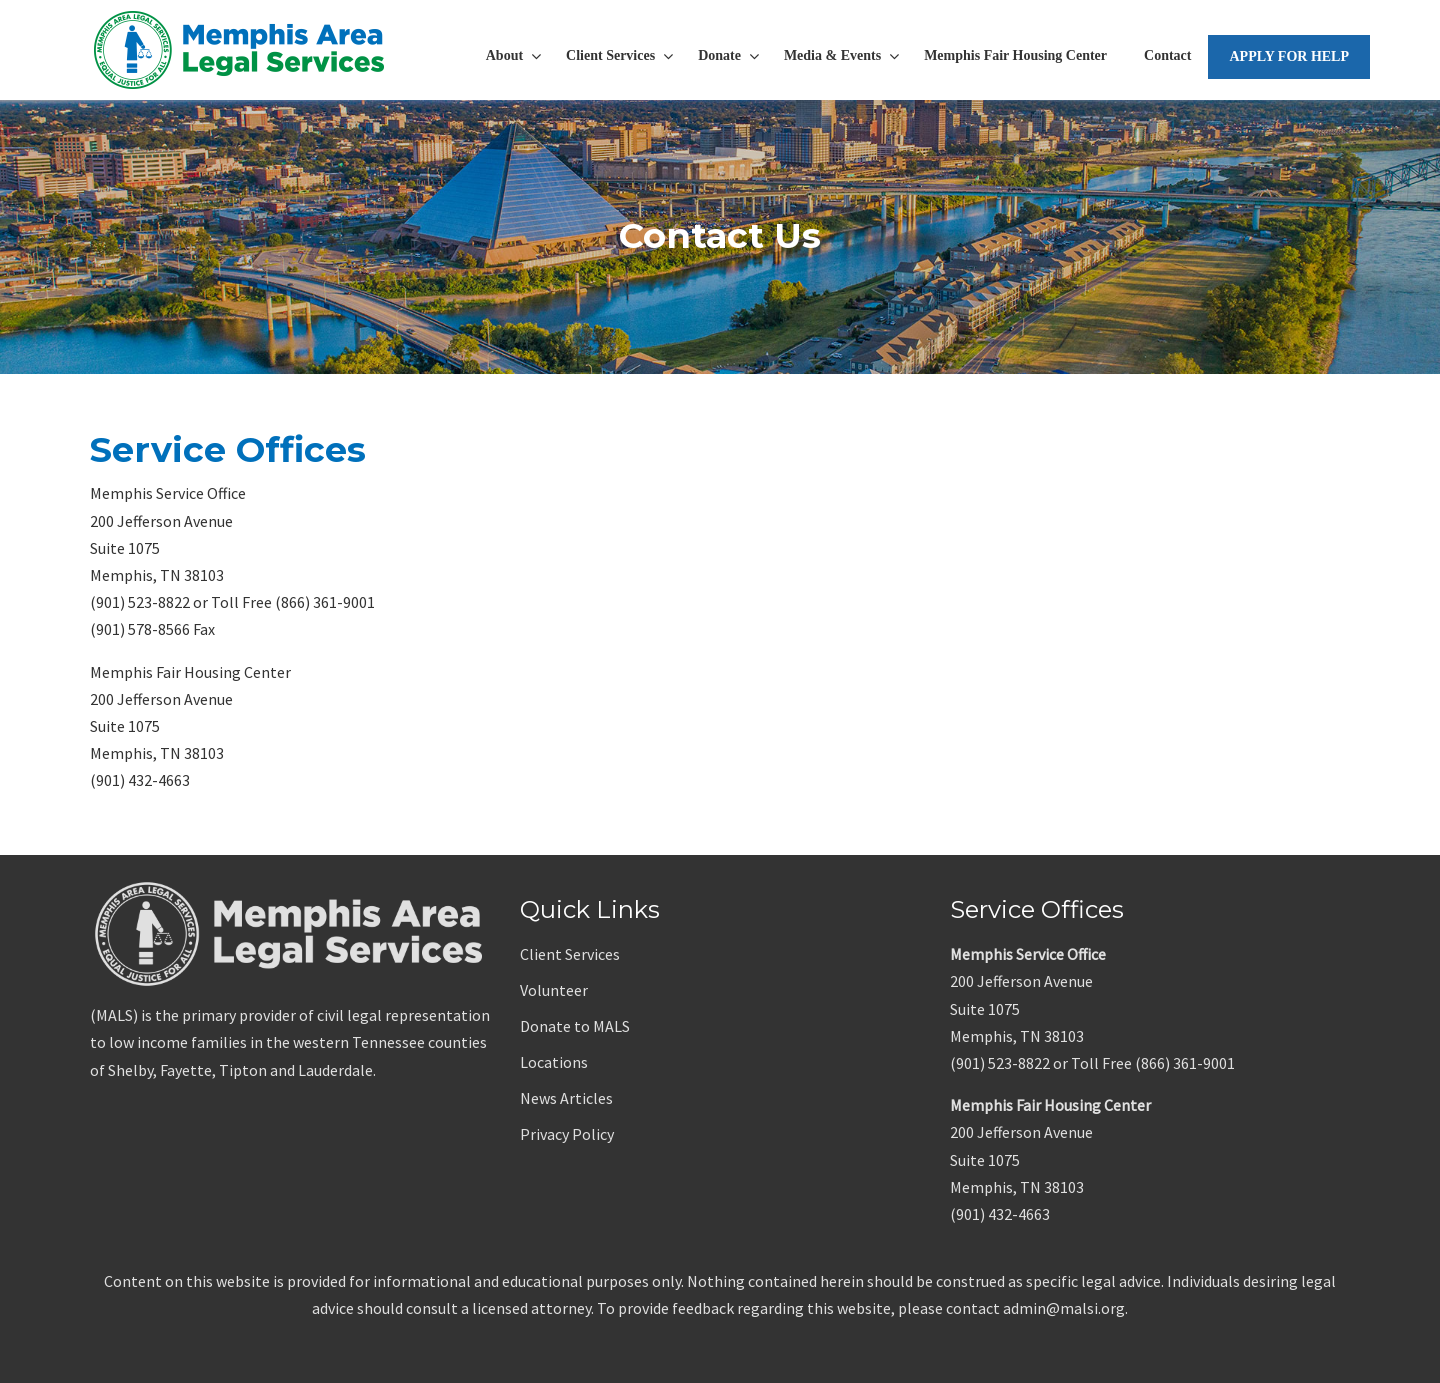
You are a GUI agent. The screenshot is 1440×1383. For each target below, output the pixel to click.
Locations (554, 1062)
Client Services (570, 954)
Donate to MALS (575, 1026)
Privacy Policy (567, 1134)
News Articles (566, 1098)
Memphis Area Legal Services (240, 50)
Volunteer (554, 990)
